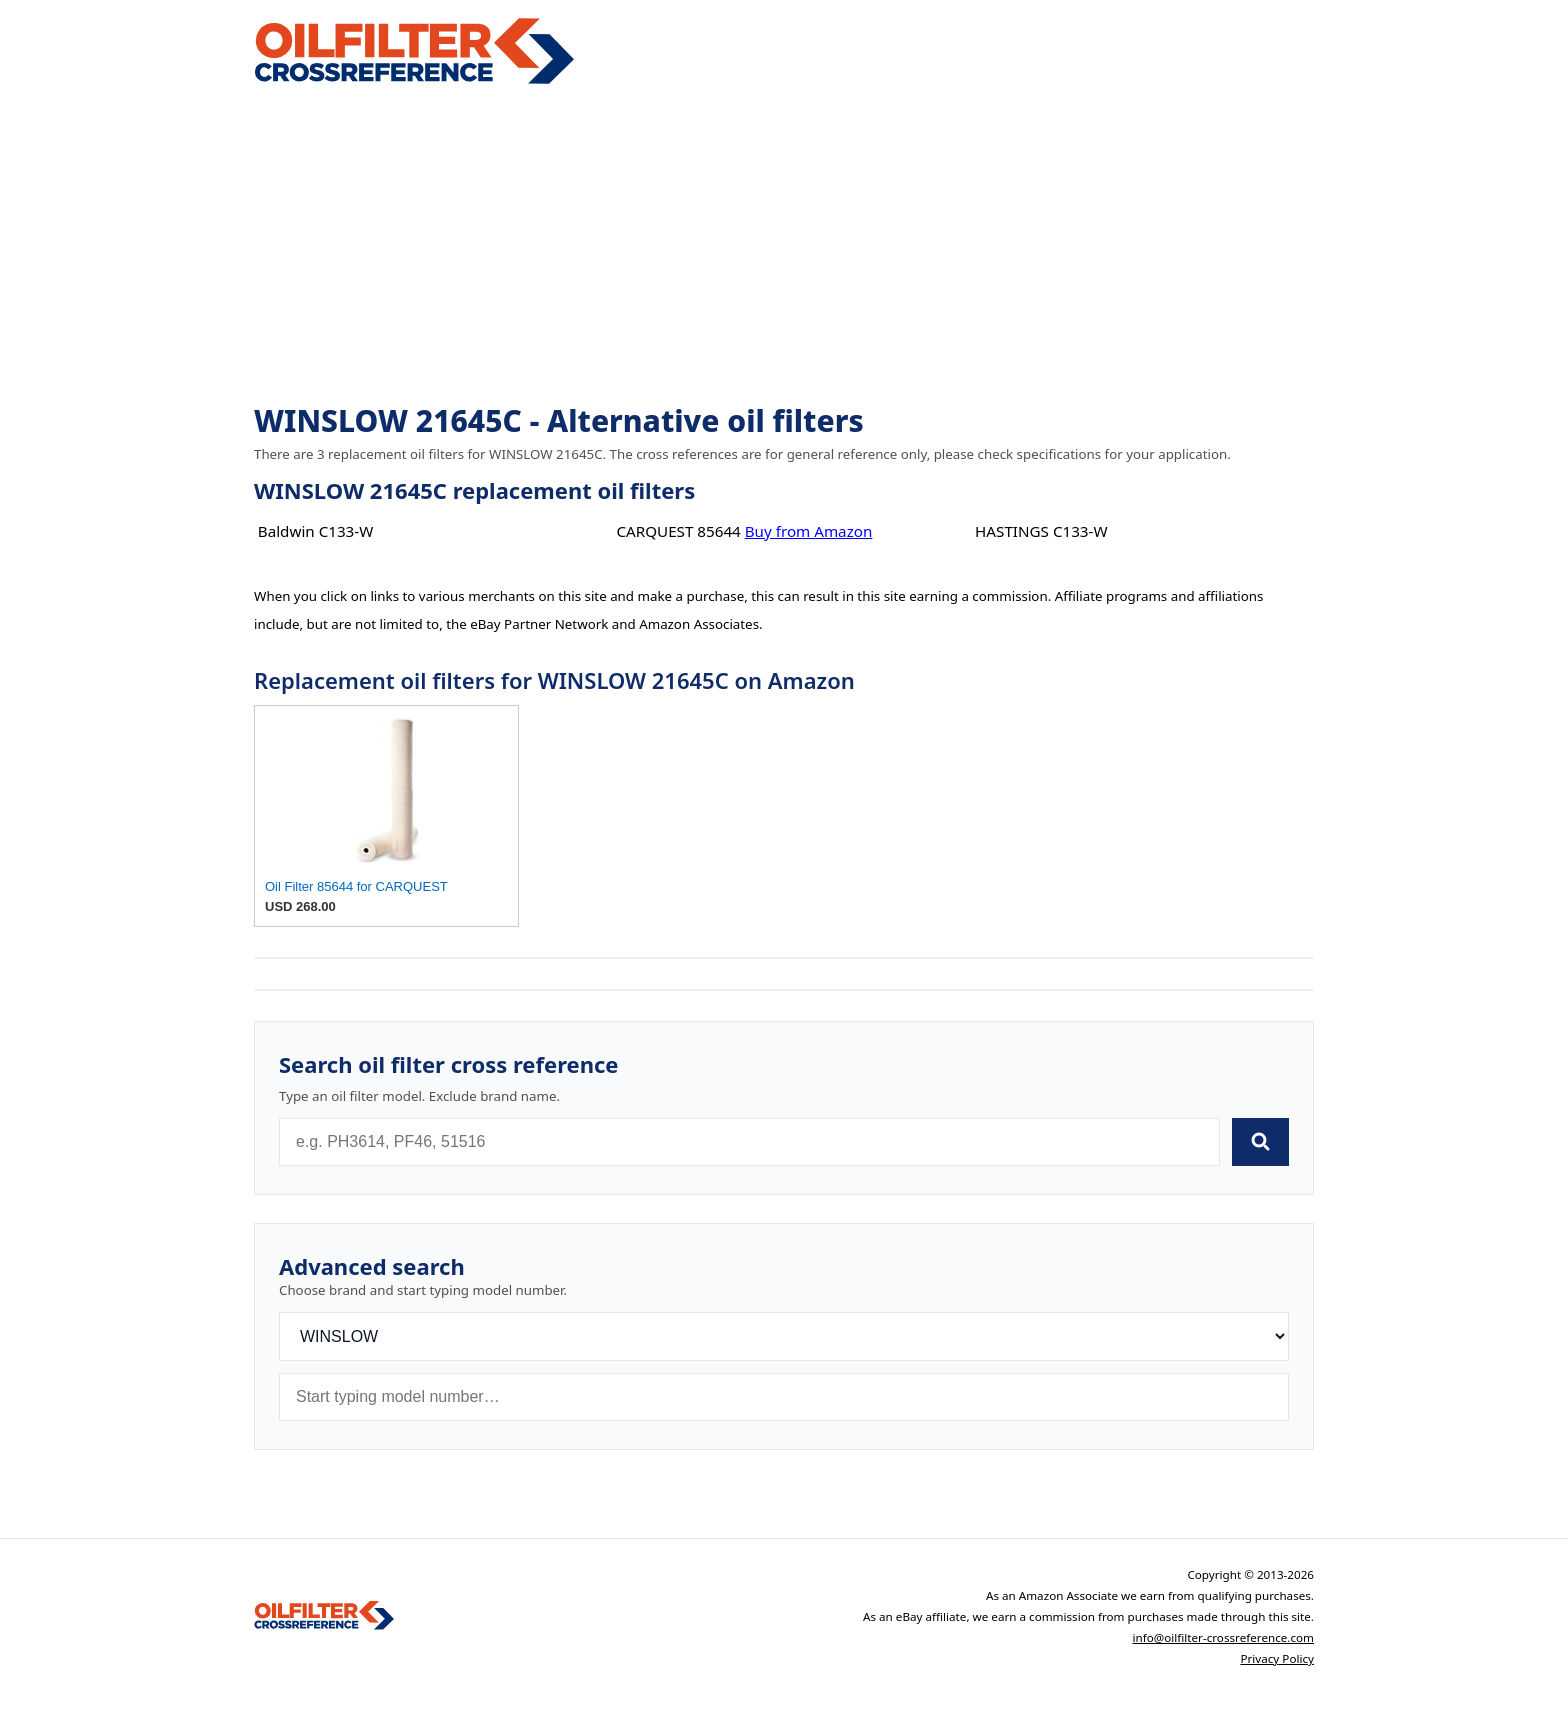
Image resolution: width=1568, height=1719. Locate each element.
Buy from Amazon (809, 531)
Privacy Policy (1277, 1658)
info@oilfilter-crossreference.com (1223, 1637)
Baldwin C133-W (316, 531)
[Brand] (784, 1336)
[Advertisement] (784, 246)
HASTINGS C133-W (1041, 531)
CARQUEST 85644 (678, 531)
